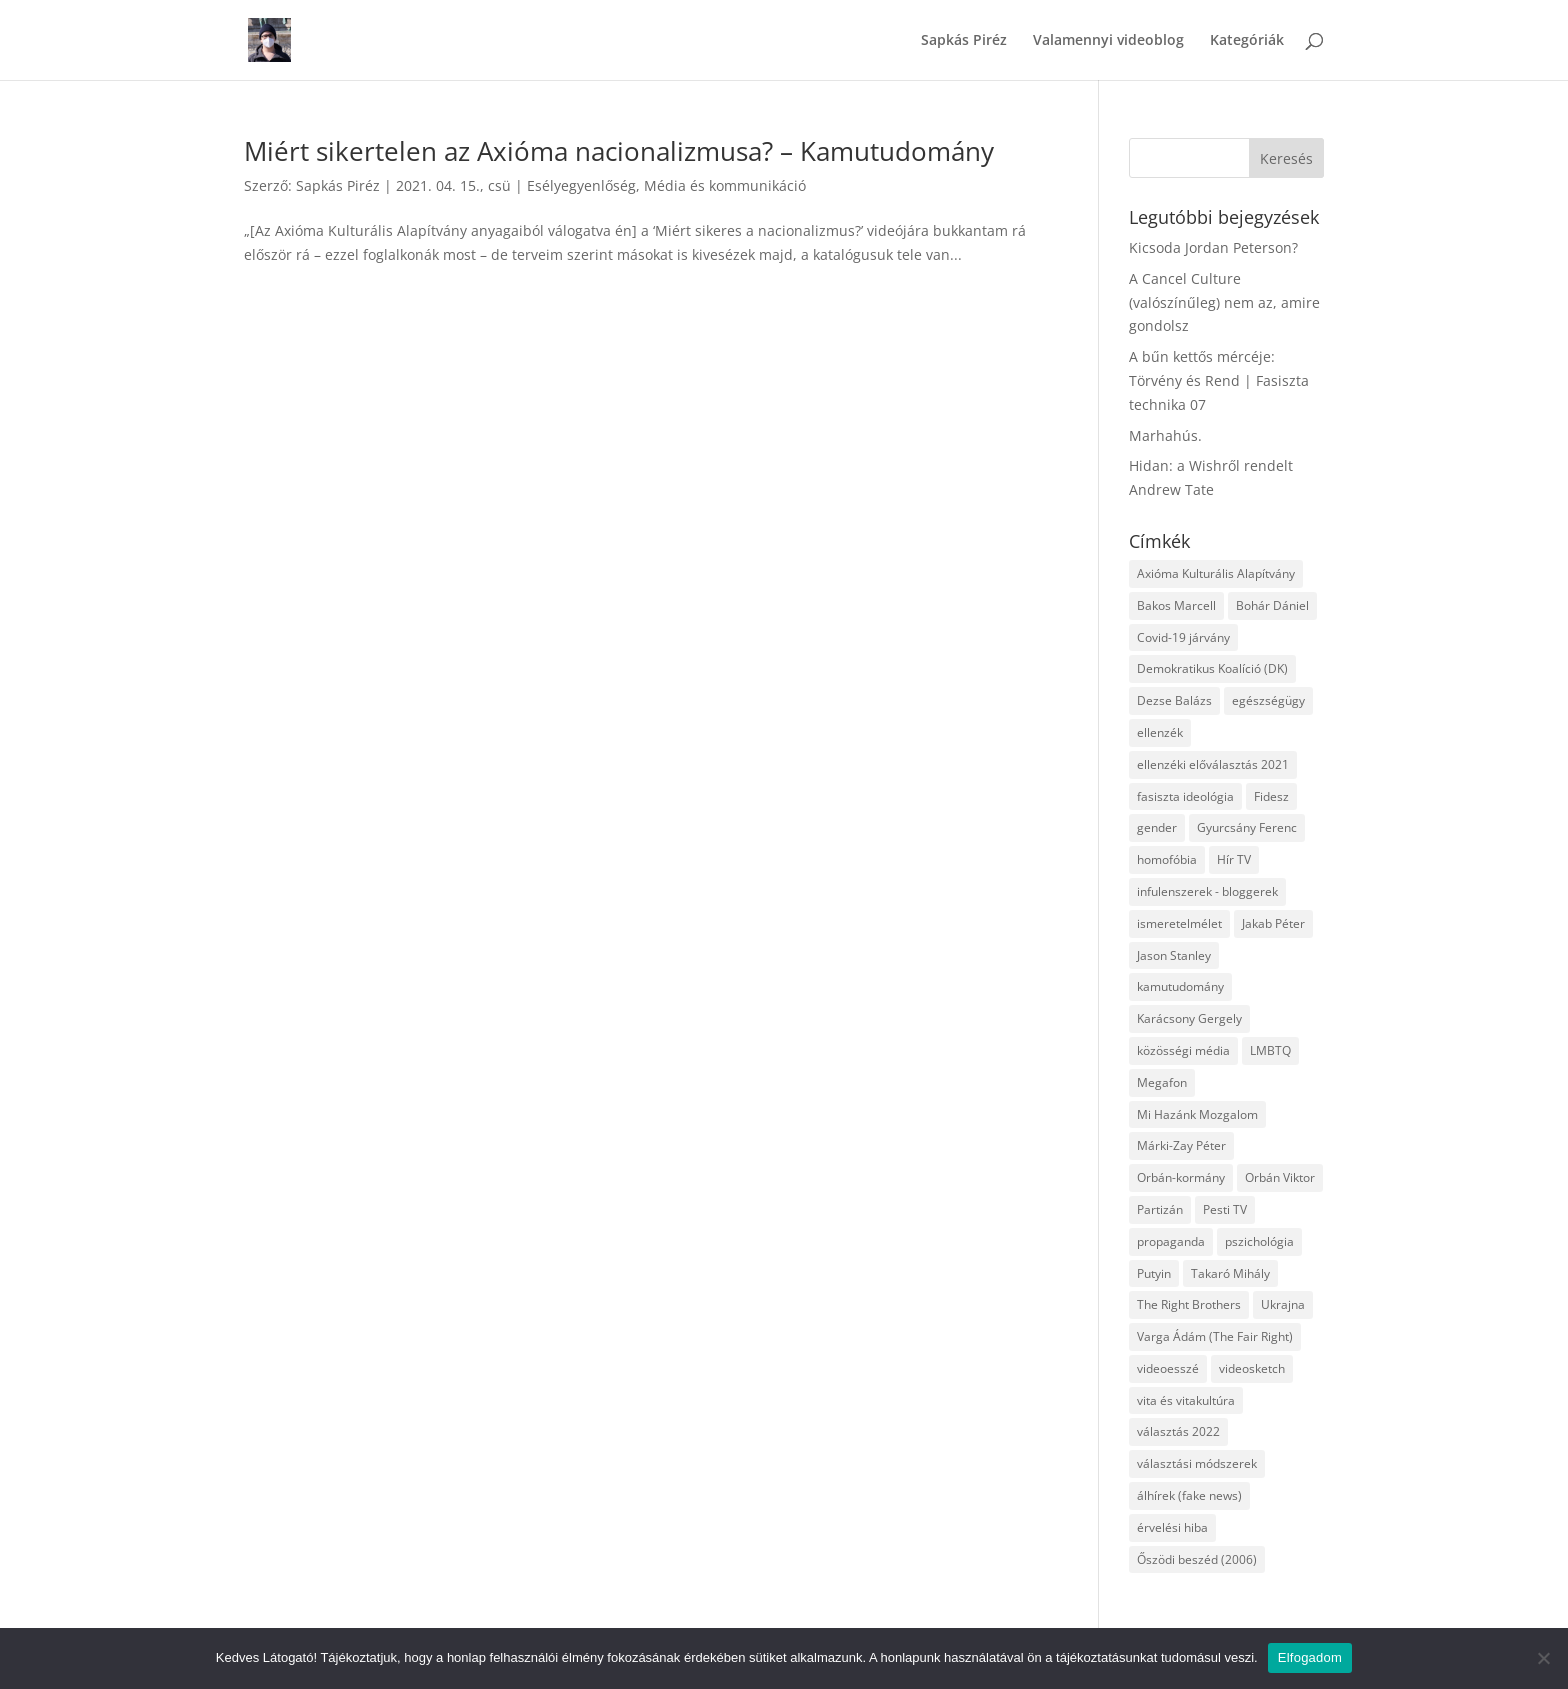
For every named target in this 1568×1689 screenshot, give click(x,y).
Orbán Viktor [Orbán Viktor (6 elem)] (1280, 1177)
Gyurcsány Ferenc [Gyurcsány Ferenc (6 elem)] (1247, 827)
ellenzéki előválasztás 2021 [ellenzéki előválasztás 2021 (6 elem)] (1213, 764)
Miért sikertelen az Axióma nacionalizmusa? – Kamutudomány (619, 151)
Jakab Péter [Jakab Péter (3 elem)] (1273, 923)
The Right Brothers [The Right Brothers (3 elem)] (1189, 1304)
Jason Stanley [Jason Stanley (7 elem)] (1174, 955)
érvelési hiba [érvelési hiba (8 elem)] (1172, 1527)
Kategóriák (1247, 41)
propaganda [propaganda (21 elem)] (1171, 1241)
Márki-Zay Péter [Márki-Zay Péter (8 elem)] (1181, 1145)
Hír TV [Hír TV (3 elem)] (1234, 859)
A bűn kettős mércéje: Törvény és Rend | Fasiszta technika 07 (1219, 380)
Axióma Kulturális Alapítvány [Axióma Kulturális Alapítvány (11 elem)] (1216, 573)
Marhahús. (1165, 435)
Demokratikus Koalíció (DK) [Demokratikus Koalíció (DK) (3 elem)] (1212, 668)
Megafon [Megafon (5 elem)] (1162, 1082)
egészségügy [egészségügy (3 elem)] (1268, 700)
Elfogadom (1310, 1657)
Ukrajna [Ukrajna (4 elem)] (1283, 1304)
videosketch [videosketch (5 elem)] (1252, 1368)
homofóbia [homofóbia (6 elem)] (1167, 859)
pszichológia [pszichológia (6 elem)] (1259, 1241)
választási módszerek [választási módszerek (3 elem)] (1197, 1463)
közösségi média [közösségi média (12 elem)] (1183, 1050)
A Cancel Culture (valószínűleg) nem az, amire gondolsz (1224, 302)
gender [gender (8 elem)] (1157, 827)
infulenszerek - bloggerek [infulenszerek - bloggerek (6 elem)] (1207, 891)
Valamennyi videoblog (1108, 41)
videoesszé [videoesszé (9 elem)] (1168, 1368)
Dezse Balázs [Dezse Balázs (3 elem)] (1174, 700)
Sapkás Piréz (964, 41)
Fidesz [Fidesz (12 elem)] (1271, 796)
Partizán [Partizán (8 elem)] (1160, 1209)
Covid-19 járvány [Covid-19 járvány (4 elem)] (1183, 637)
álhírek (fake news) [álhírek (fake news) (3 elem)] (1189, 1495)
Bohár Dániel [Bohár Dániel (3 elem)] (1272, 605)
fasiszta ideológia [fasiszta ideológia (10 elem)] (1185, 796)
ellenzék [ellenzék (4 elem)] (1160, 732)
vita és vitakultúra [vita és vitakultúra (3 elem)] (1186, 1400)
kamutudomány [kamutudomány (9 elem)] (1180, 986)
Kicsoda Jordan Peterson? (1213, 247)
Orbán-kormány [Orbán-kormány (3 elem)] (1181, 1177)
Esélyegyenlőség (581, 185)
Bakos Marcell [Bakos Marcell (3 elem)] (1176, 605)
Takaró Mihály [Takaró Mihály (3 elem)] (1230, 1273)
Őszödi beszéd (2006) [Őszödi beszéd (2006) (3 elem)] (1197, 1559)
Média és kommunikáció (725, 185)
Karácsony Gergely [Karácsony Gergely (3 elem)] (1189, 1018)
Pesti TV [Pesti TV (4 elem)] (1225, 1209)
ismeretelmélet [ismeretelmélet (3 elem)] (1179, 923)
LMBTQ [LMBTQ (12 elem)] (1270, 1050)
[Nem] (1543, 1658)
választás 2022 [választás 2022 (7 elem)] (1178, 1431)
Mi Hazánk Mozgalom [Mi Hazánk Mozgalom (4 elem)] (1197, 1114)
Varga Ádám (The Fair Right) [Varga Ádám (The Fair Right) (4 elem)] (1215, 1336)
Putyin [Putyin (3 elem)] (1154, 1273)
